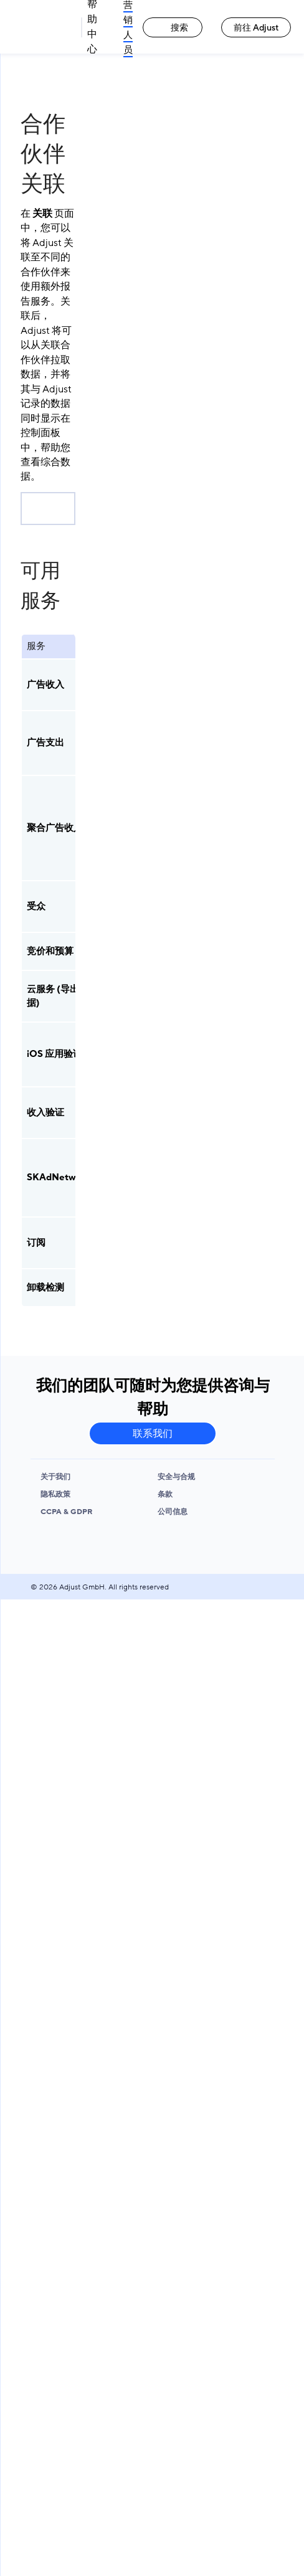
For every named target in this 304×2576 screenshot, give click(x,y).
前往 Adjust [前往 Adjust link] (256, 28)
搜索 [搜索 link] (172, 28)
